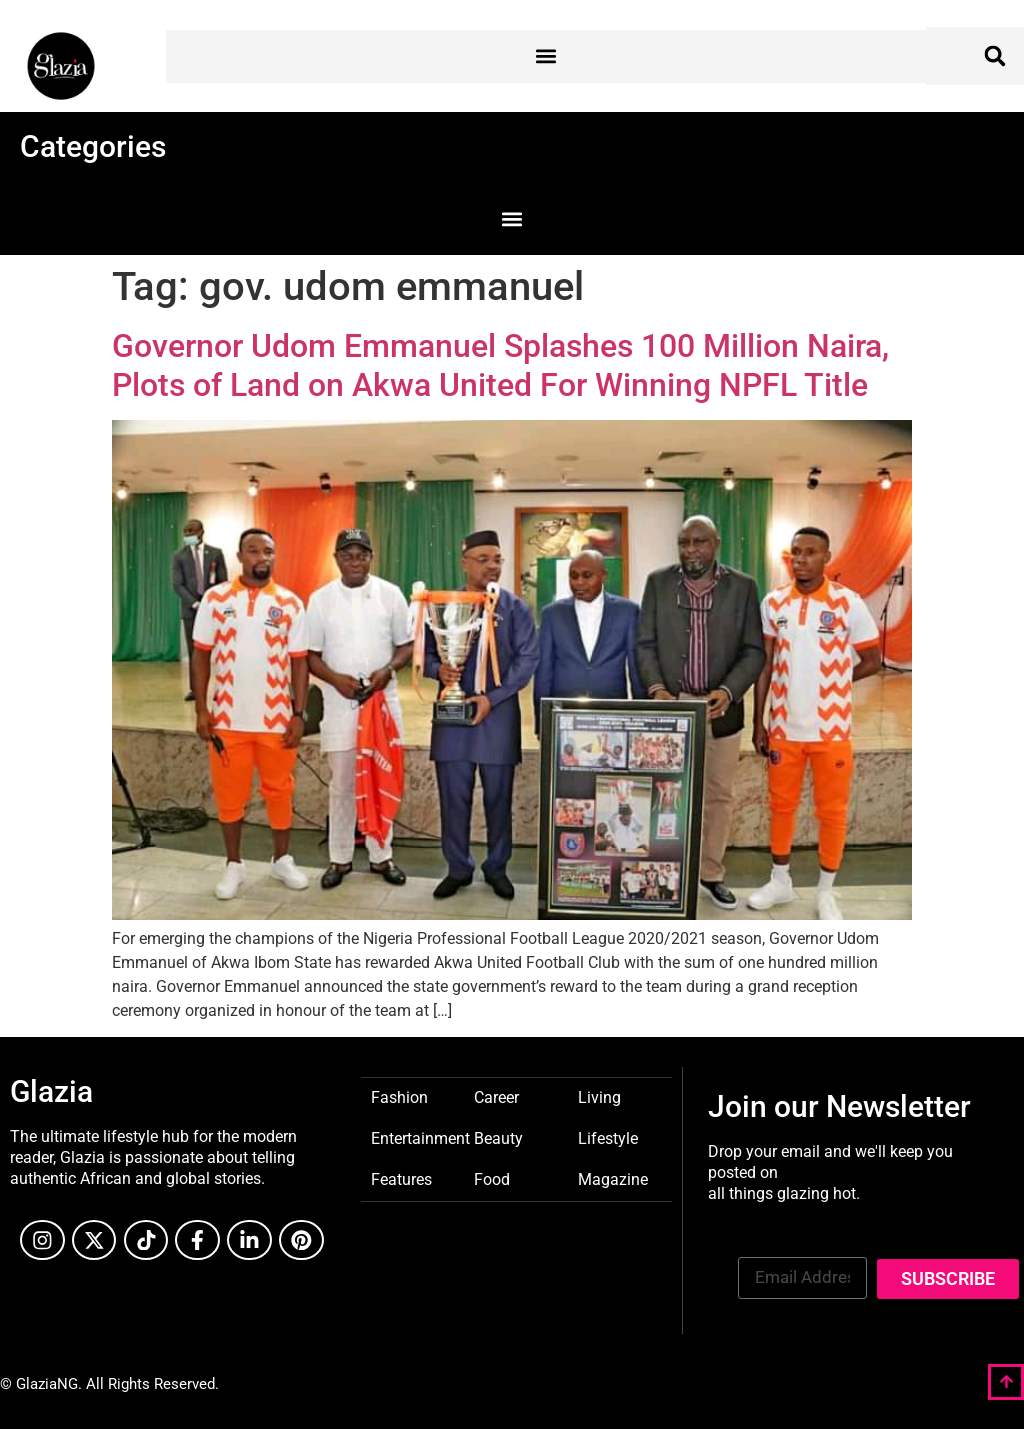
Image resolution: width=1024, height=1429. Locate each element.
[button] (546, 56)
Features (401, 1178)
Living (599, 1096)
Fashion (399, 1096)
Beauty (498, 1137)
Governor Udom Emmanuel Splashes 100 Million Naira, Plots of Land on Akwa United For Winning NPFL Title (500, 365)
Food (492, 1178)
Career (496, 1096)
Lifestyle (608, 1137)
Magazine (613, 1178)
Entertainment (420, 1137)
